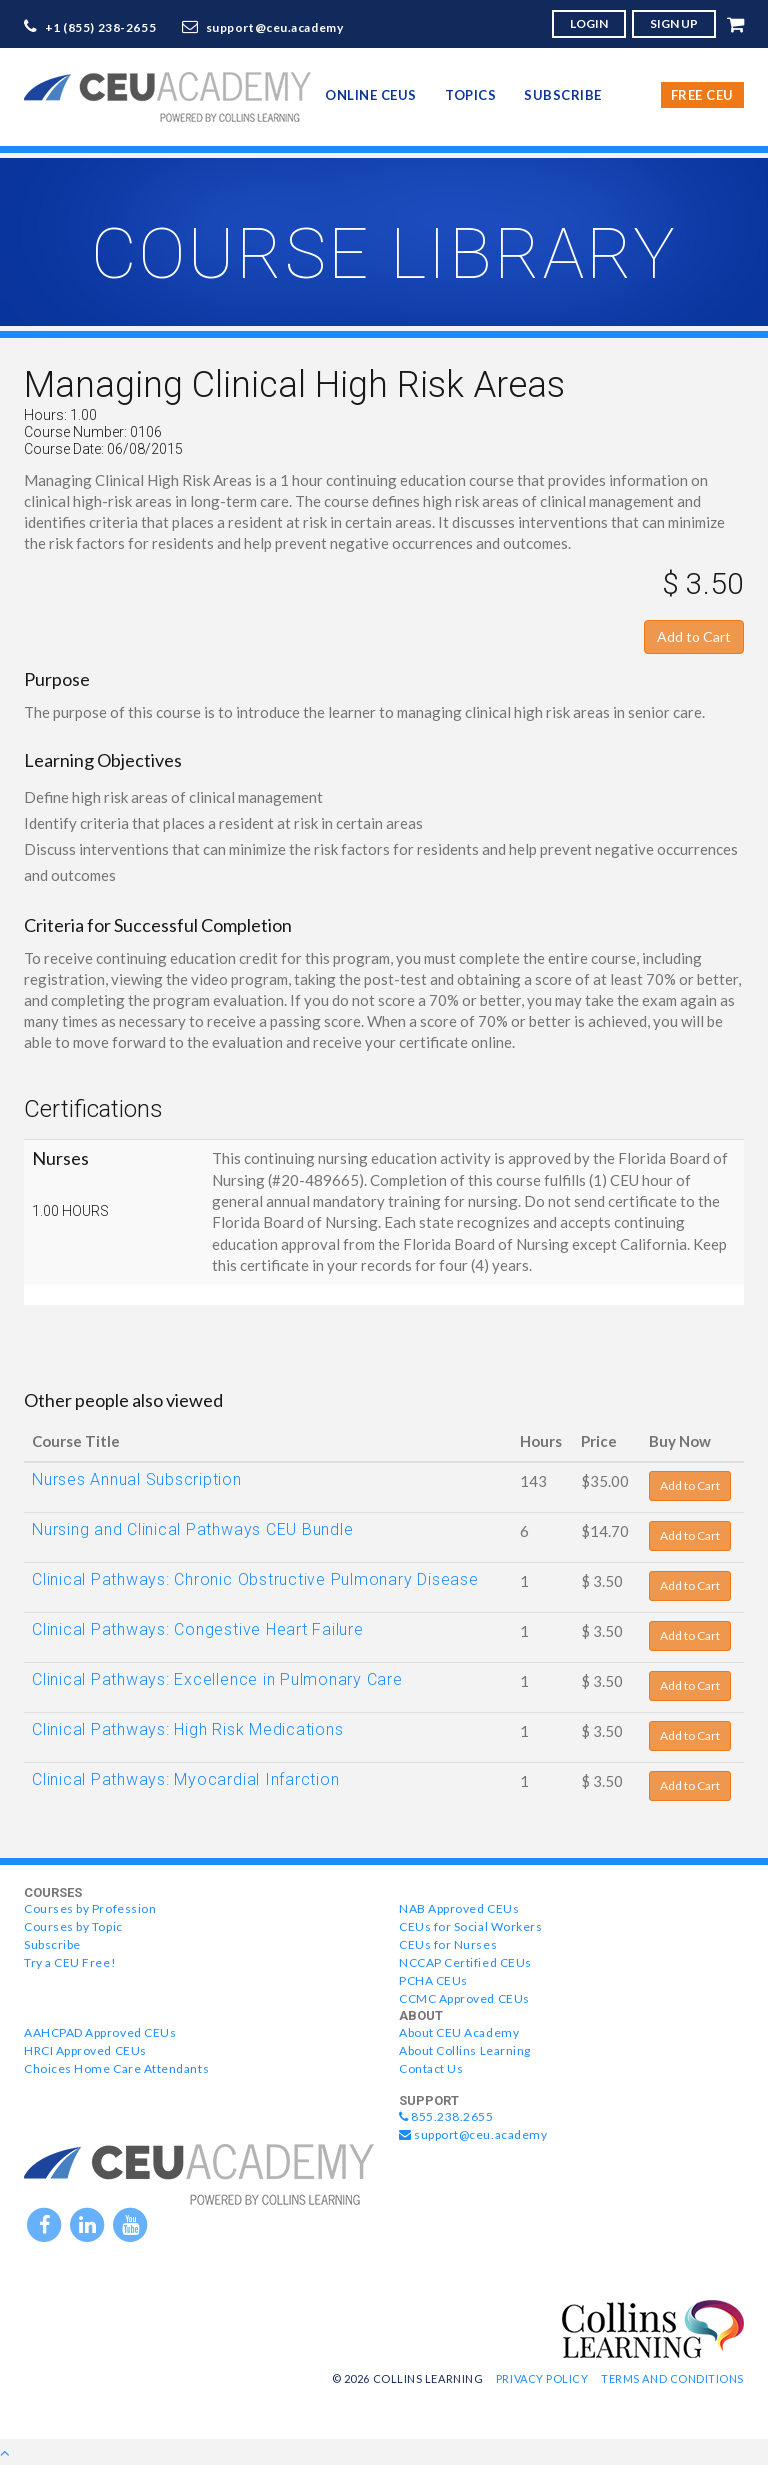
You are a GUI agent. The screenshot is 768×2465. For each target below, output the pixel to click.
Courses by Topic (73, 1926)
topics (470, 95)
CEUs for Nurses (448, 1944)
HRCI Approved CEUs (85, 2050)
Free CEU (702, 95)
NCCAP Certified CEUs (465, 1962)
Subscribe (563, 95)
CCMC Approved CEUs (464, 1998)
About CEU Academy (459, 2032)
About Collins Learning (465, 2050)
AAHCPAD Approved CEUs (100, 2032)
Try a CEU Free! (70, 1962)
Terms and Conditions (672, 2378)
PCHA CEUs (433, 1980)
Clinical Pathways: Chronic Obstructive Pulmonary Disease (255, 1579)
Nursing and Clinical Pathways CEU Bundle (192, 1529)
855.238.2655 (446, 2116)
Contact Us (431, 2068)
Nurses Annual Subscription (137, 1479)
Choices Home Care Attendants (116, 2068)
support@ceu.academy (275, 27)
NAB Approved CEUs (459, 1908)
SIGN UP (674, 23)
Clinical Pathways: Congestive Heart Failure (198, 1629)
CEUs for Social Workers (470, 1926)
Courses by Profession (90, 1908)
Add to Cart (694, 636)
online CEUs (371, 95)
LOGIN (589, 23)
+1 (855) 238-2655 (101, 27)
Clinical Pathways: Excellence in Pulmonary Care (217, 1679)
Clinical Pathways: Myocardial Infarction (185, 1779)
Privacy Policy (542, 2378)
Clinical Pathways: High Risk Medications (187, 1729)
